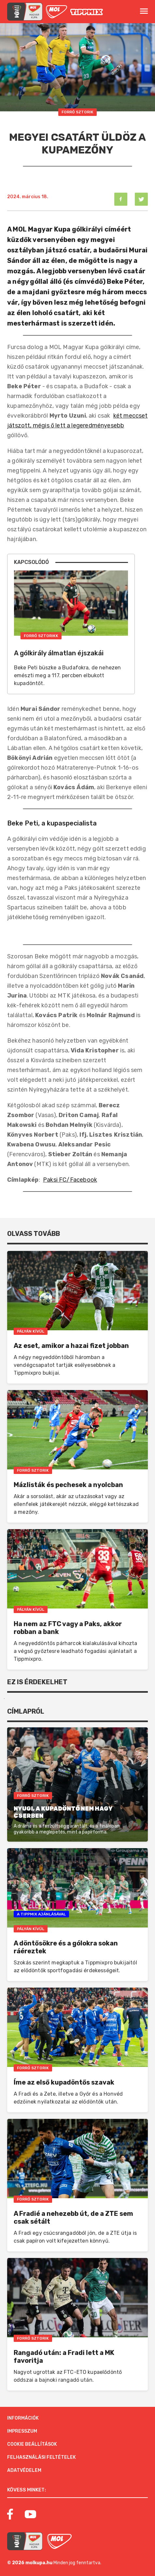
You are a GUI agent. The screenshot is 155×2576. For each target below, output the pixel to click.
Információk (23, 2418)
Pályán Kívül (30, 1331)
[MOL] (56, 11)
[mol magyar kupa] (25, 12)
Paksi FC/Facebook (70, 1179)
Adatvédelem (24, 2470)
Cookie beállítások (32, 2444)
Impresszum (22, 2431)
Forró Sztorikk (41, 635)
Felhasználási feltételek (41, 2457)
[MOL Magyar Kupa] (25, 2541)
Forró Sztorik (77, 112)
